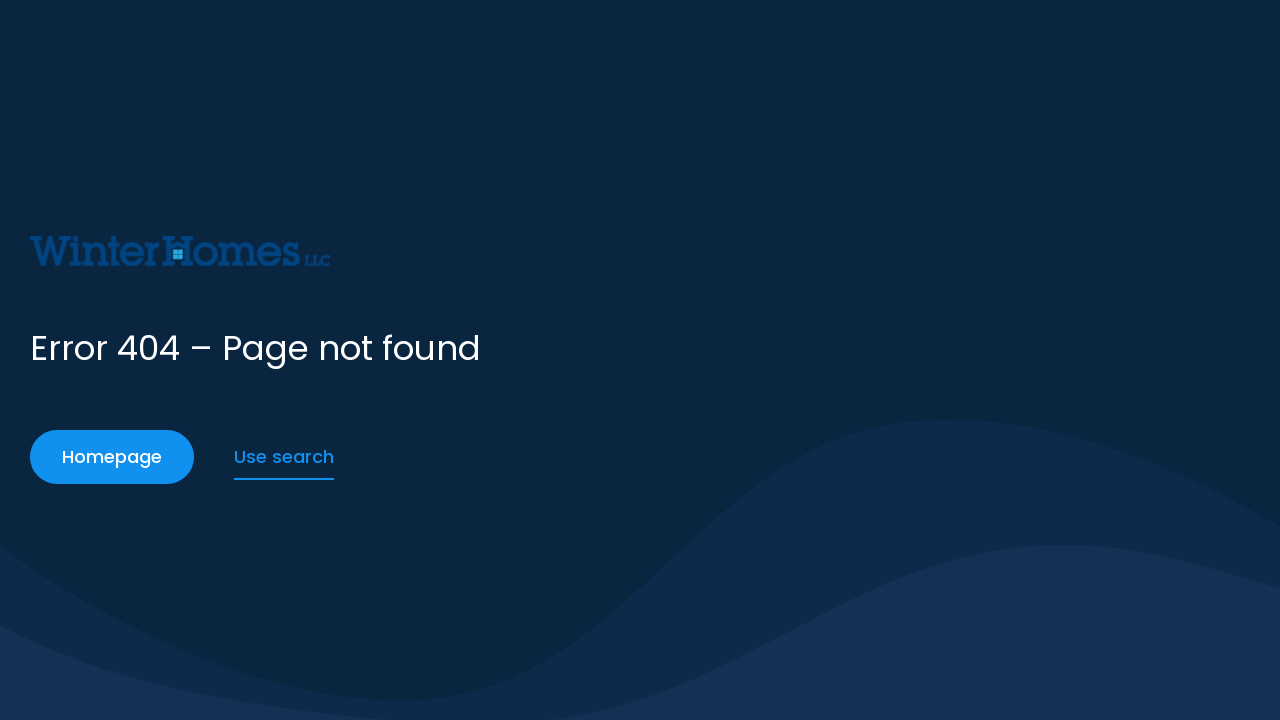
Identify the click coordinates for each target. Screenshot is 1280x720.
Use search (284, 456)
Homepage (112, 456)
